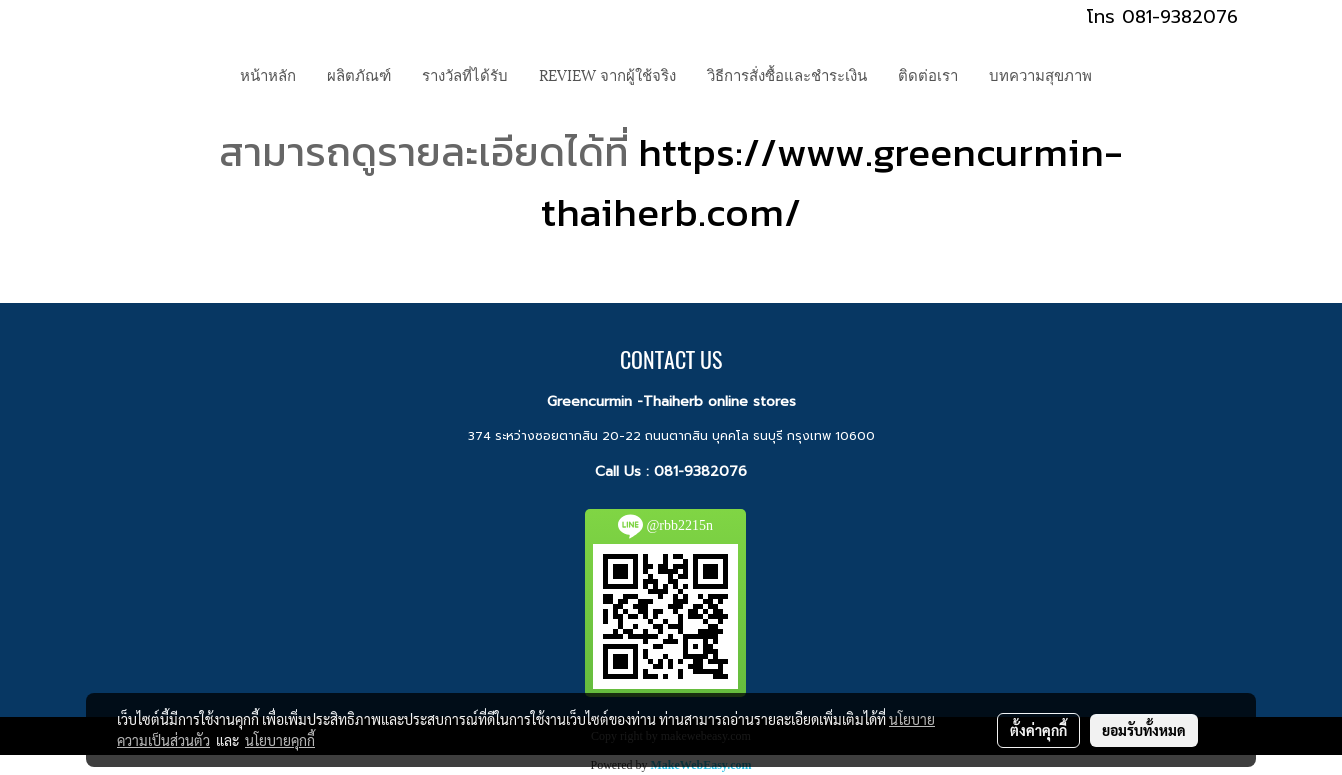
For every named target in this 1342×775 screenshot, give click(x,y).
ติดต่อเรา (928, 74)
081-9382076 (700, 471)
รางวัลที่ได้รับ (465, 74)
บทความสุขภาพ (1040, 74)
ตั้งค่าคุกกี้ (1038, 730)
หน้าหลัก (268, 74)
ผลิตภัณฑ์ (359, 74)
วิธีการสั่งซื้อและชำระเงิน (787, 74)
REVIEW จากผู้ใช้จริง (607, 74)
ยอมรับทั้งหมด (1144, 730)
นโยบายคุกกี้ (280, 740)
